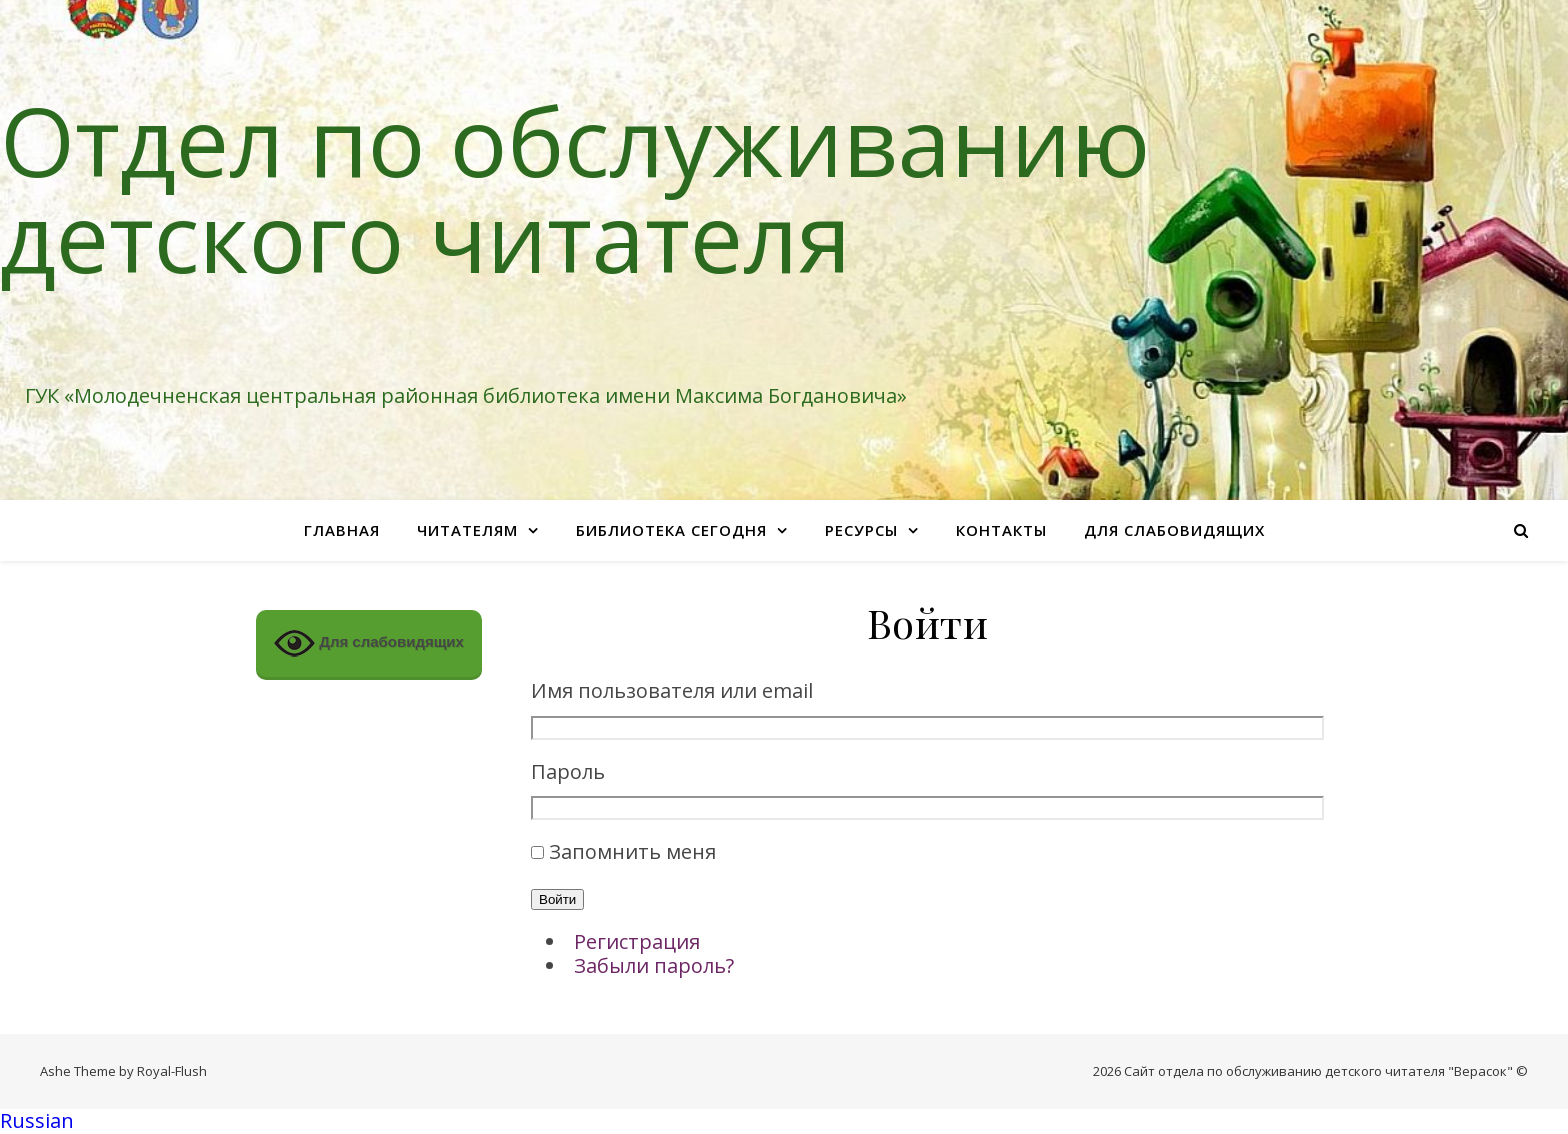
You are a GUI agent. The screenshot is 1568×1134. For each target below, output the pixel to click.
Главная (342, 530)
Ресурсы (861, 530)
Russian (37, 1120)
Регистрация (637, 941)
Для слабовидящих (1174, 530)
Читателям (467, 530)
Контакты (1001, 530)
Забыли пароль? (654, 965)
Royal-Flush (172, 1071)
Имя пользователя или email (672, 691)
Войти (557, 899)
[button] (784, 1121)
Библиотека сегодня (671, 530)
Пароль (568, 772)
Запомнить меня (632, 851)
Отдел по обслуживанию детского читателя (575, 188)
